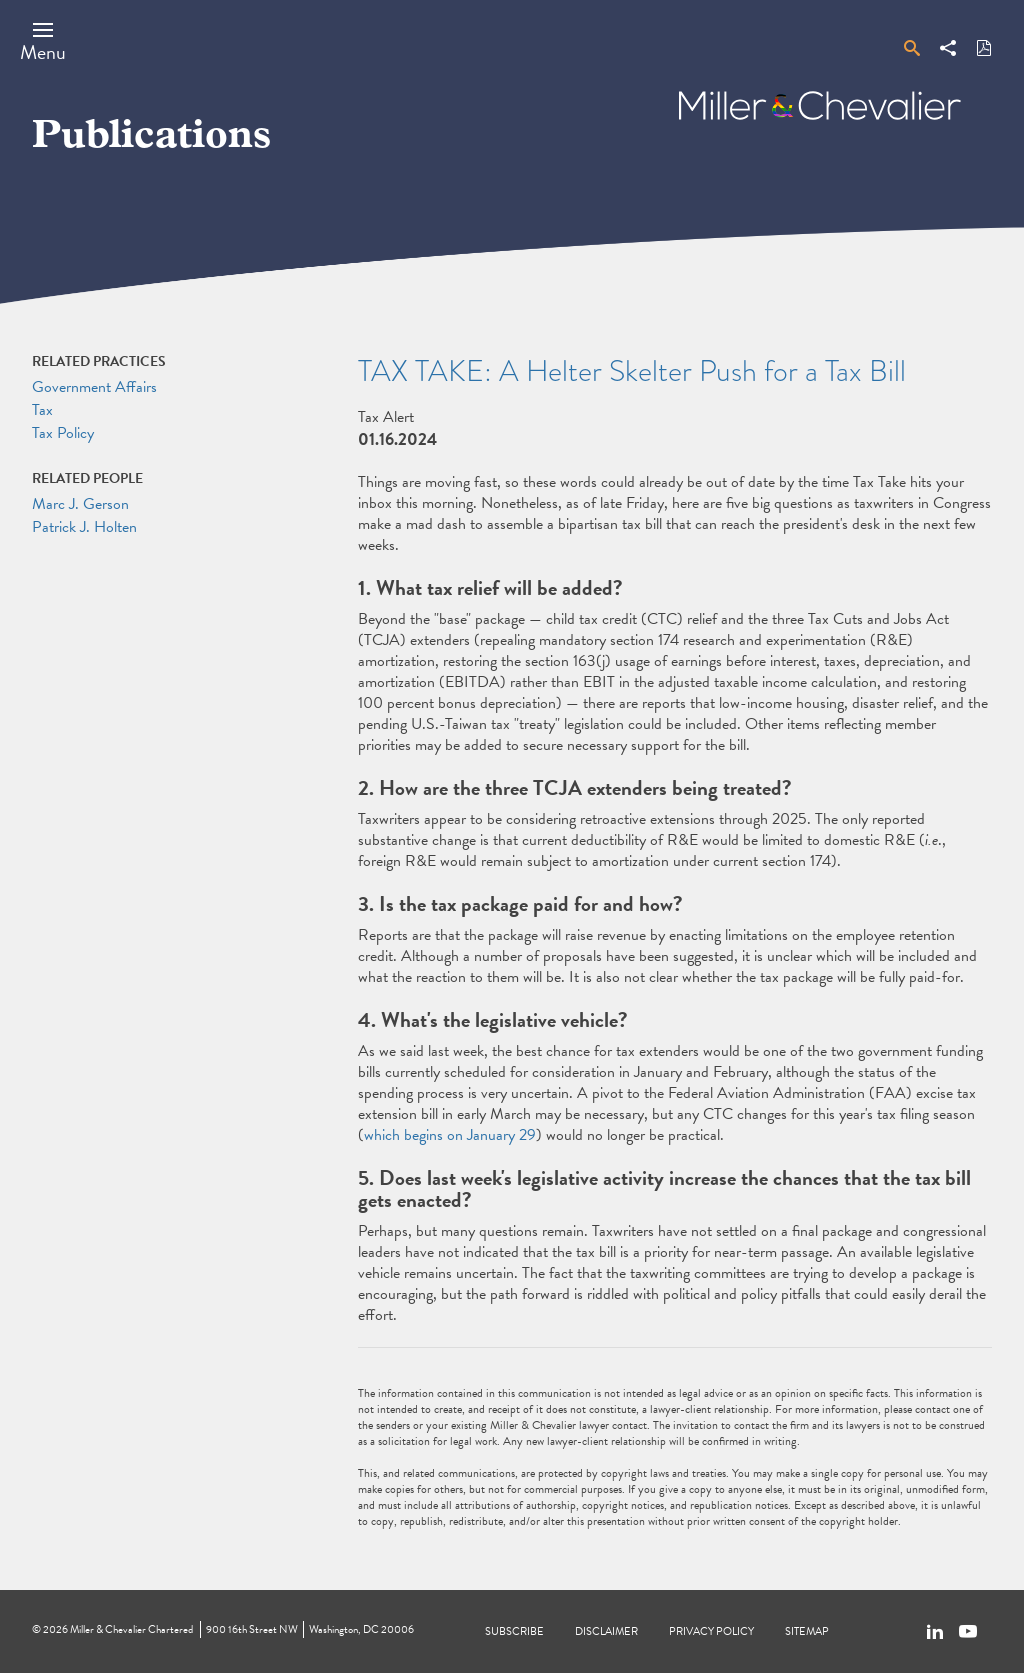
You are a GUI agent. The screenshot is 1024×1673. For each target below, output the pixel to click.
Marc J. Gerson (80, 504)
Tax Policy (63, 433)
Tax (42, 410)
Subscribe (514, 1631)
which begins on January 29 (450, 1135)
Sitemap (807, 1631)
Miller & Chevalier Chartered (131, 1629)
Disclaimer (606, 1631)
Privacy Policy (711, 1631)
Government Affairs (94, 387)
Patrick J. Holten (84, 527)
